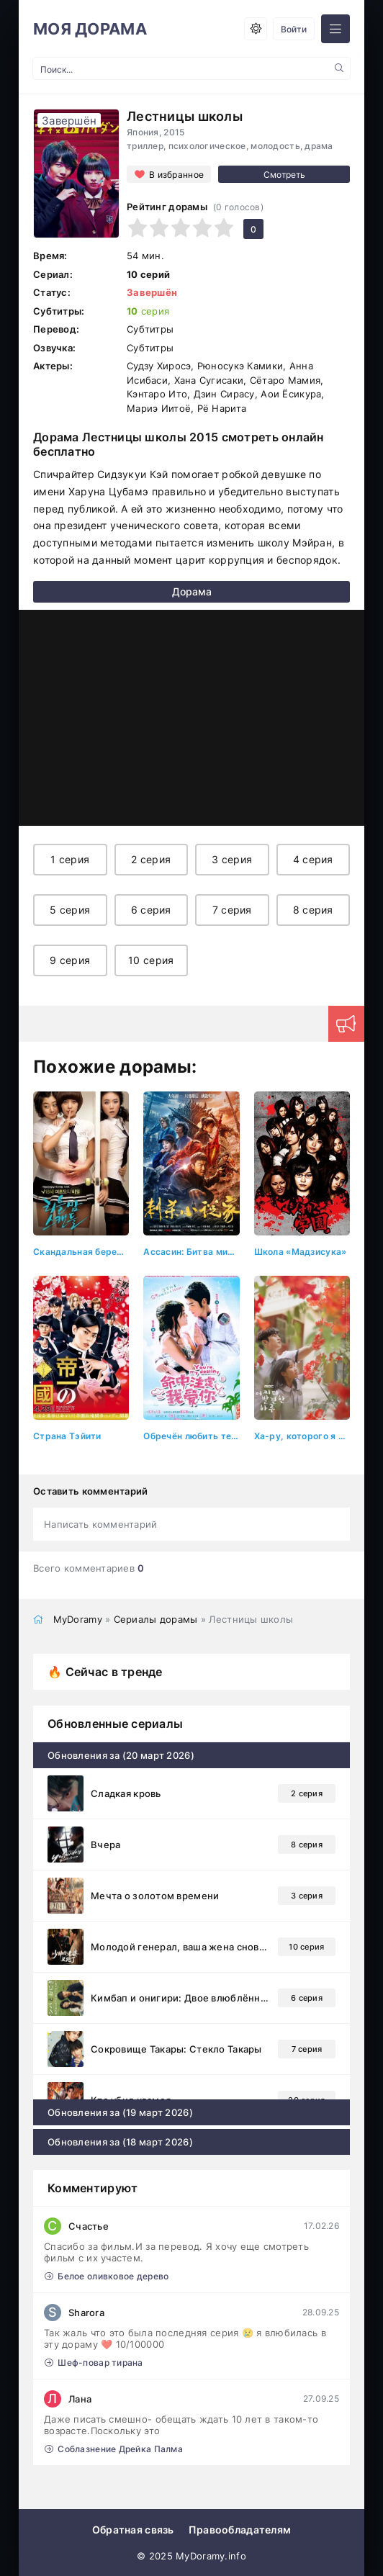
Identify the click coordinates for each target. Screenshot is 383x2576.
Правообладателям (240, 2529)
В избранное (176, 174)
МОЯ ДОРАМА (90, 28)
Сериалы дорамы (156, 1619)
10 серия (151, 960)
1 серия (69, 859)
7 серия (232, 910)
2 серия (151, 859)
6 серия (151, 910)
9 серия (70, 960)
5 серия (70, 910)
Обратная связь (133, 2529)
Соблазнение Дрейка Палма (114, 2449)
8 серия (313, 910)
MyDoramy (77, 1619)
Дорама (192, 591)
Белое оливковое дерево (106, 2276)
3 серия (232, 859)
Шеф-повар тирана (94, 2362)
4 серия (313, 859)
